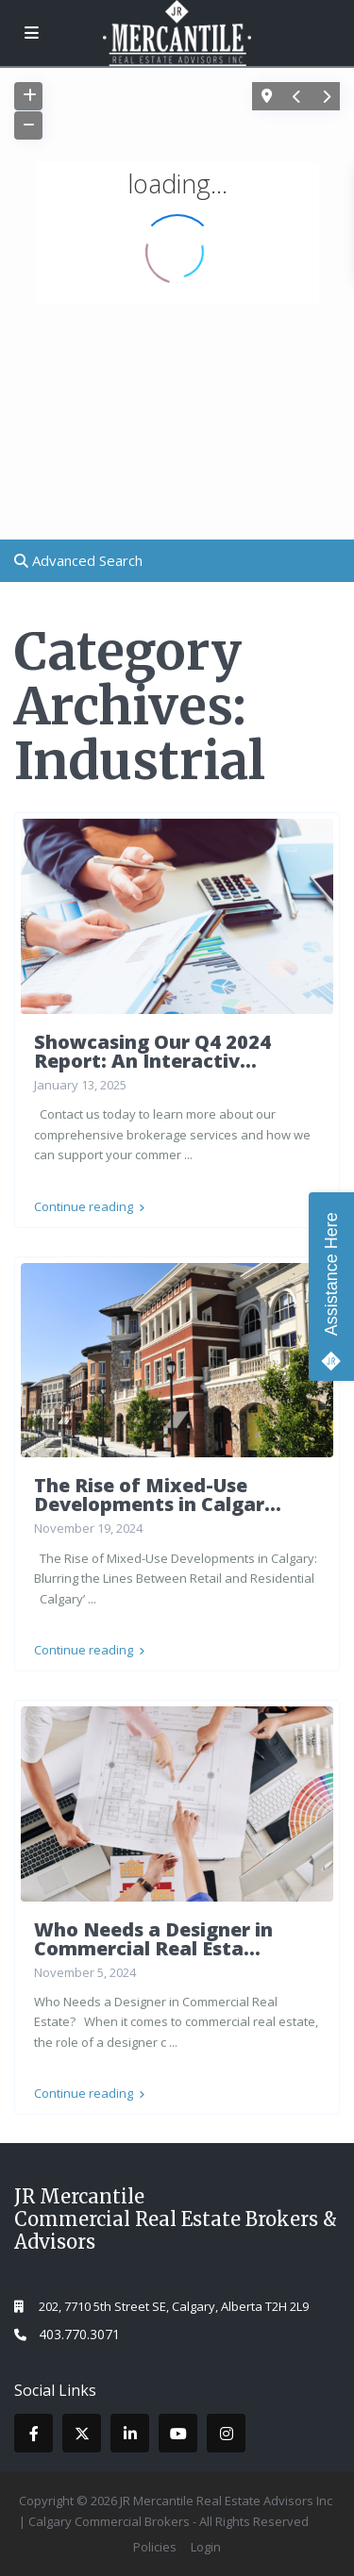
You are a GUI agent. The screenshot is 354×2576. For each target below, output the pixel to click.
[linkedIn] (129, 2433)
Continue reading (89, 1206)
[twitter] (81, 2433)
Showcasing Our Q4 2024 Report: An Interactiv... (152, 1051)
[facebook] (33, 2433)
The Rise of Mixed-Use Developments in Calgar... (157, 1494)
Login (206, 2546)
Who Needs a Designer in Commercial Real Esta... (153, 1939)
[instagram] (226, 2433)
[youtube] (178, 2433)
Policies (155, 2546)
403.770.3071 (79, 2334)
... (188, 1154)
